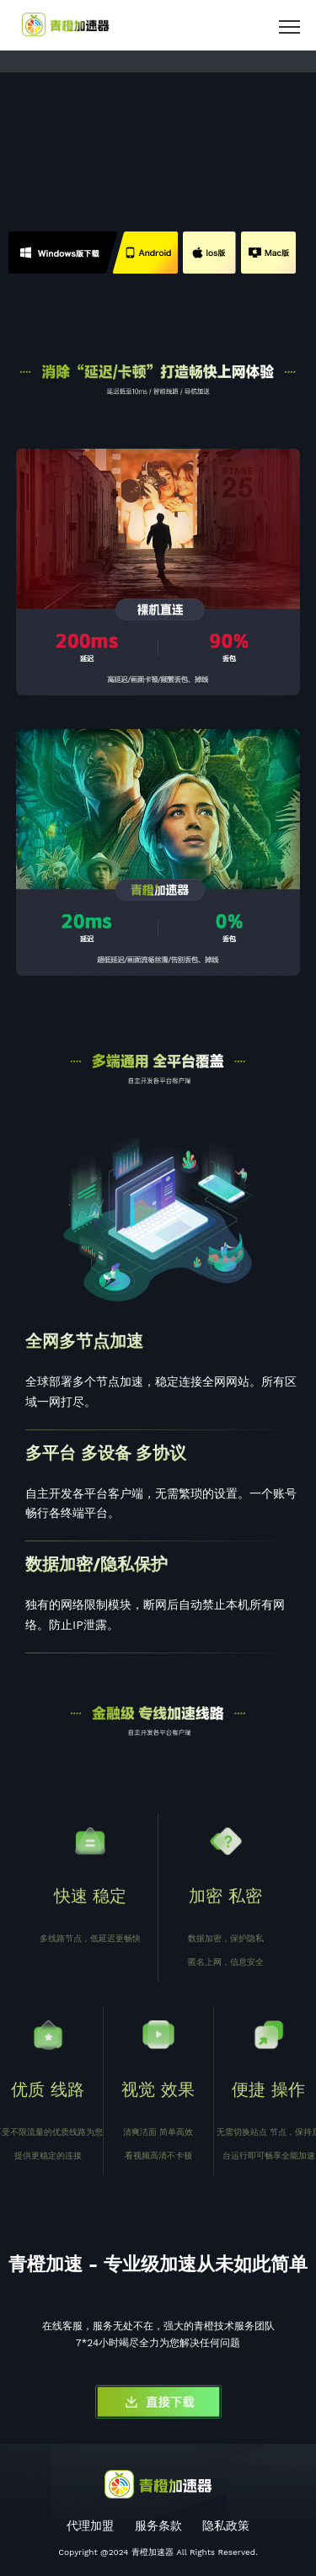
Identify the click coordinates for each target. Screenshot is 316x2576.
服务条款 (158, 2525)
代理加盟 (90, 2525)
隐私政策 (225, 2525)
